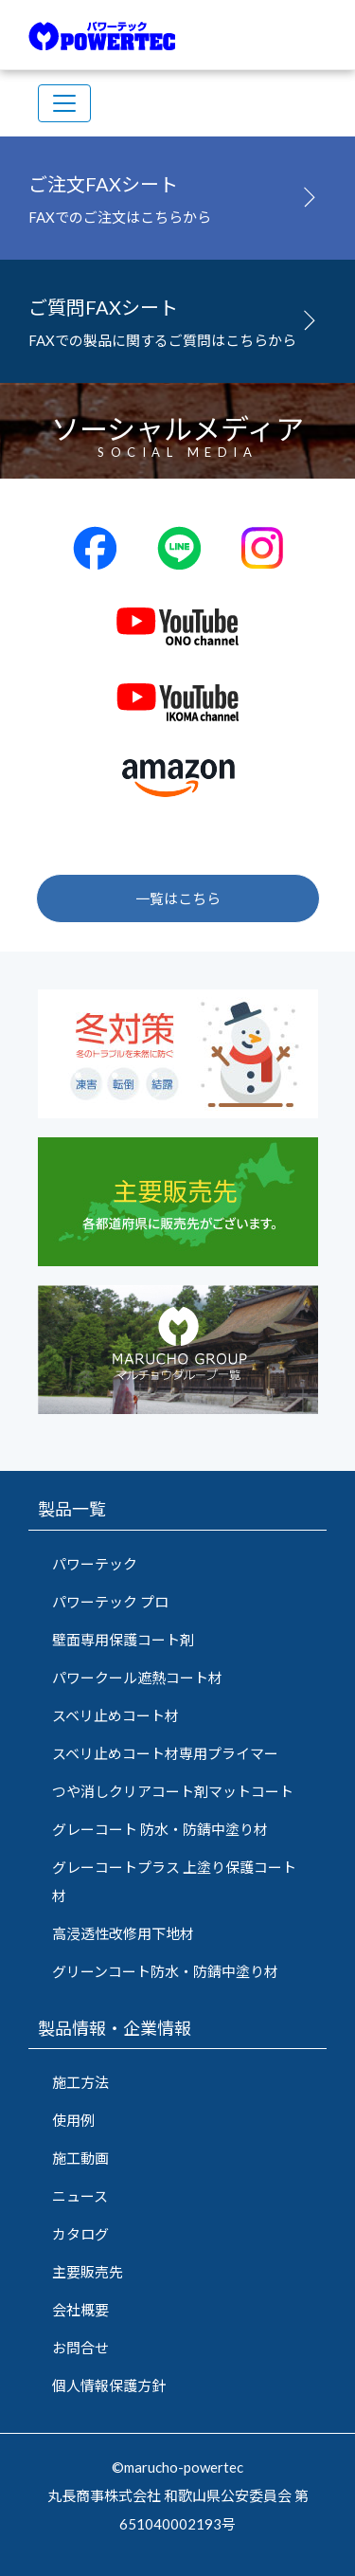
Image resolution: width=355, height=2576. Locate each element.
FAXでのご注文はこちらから (177, 195)
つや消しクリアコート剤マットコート (172, 1791)
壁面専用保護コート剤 (123, 1639)
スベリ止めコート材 (115, 1715)
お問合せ (80, 2347)
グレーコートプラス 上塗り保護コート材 (174, 1881)
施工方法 (80, 2082)
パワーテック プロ (110, 1601)
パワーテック (94, 1563)
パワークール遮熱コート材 (137, 1677)
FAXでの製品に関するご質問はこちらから (177, 318)
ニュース (80, 2195)
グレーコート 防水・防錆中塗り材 (160, 1829)
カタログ (80, 2233)
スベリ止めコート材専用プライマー (165, 1753)
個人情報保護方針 (109, 2385)
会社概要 (80, 2309)
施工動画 (80, 2158)
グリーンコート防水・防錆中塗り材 (165, 1971)
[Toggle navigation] (64, 103)
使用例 (73, 2120)
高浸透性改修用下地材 (123, 1933)
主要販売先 (87, 2271)
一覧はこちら (178, 898)
